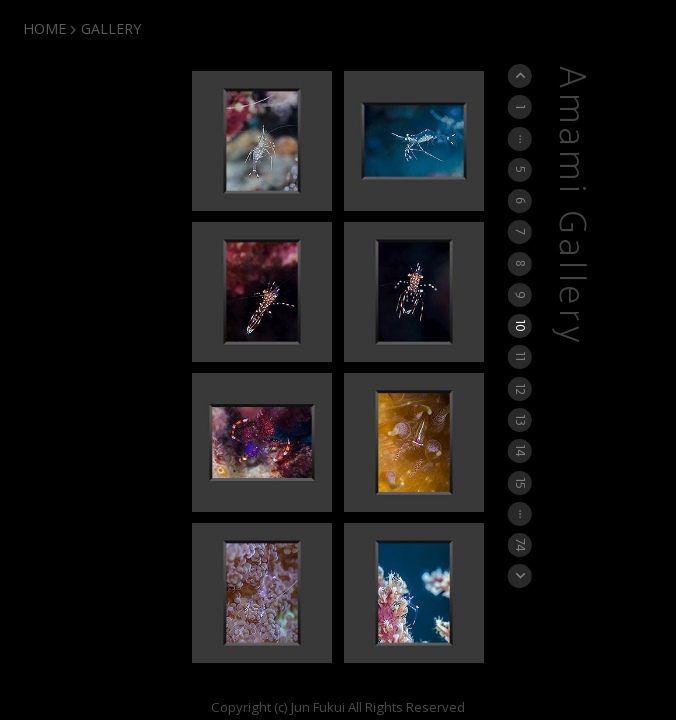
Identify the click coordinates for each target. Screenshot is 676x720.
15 (520, 481)
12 (520, 388)
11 (520, 357)
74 (520, 544)
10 (520, 326)
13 (520, 419)
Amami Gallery (571, 206)
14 (520, 451)
